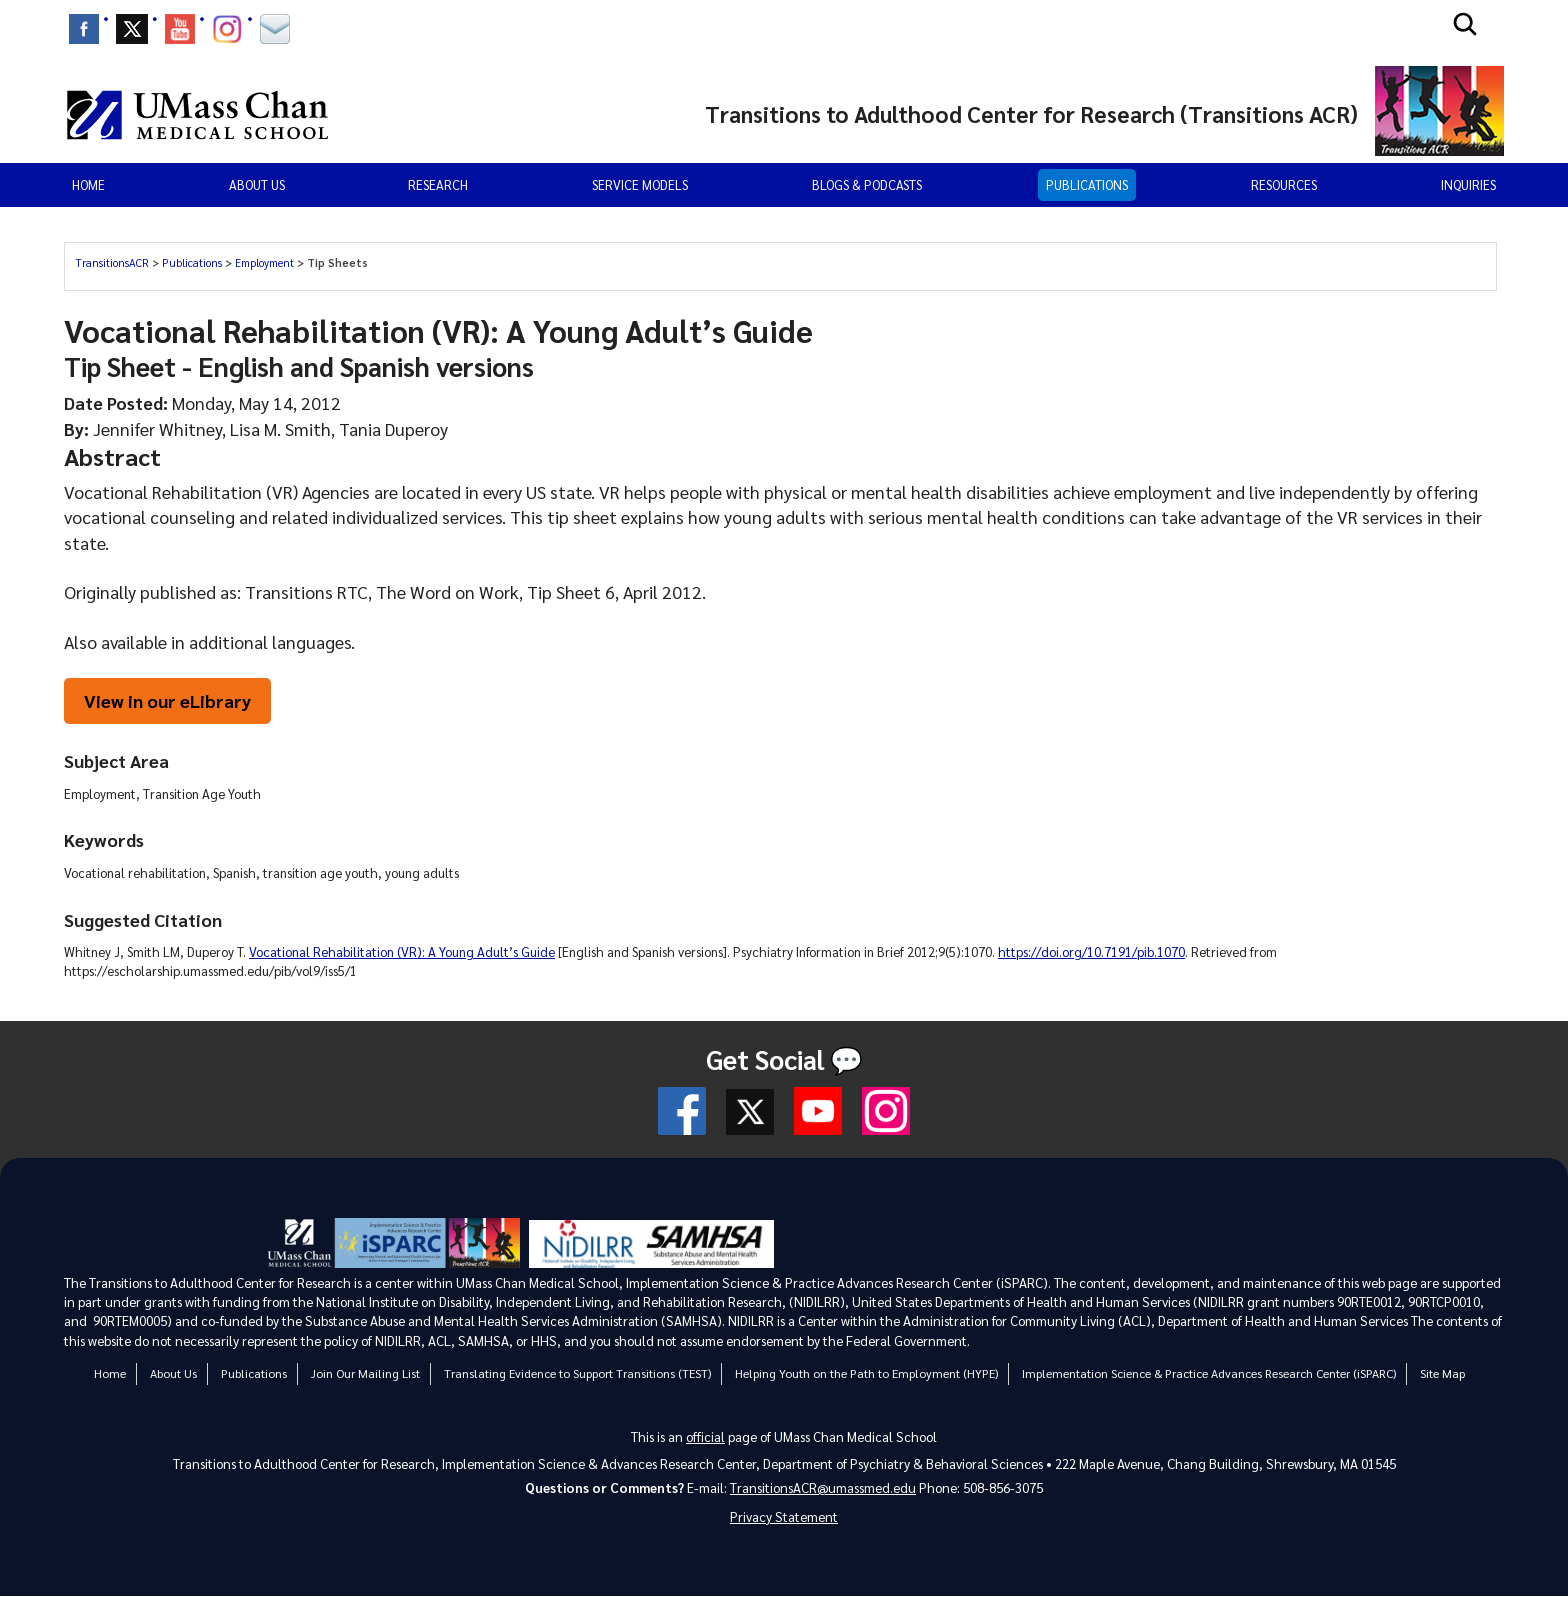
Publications (1087, 184)
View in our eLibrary (168, 701)
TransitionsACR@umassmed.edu (823, 1487)
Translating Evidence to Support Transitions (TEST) (577, 1373)
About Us (173, 1373)
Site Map (1442, 1373)
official (705, 1435)
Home (88, 184)
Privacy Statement (784, 1517)
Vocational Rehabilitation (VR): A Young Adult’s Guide (402, 952)
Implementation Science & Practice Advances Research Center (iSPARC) (1209, 1373)
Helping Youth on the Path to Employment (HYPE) (866, 1373)
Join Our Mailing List (365, 1373)
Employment (264, 262)
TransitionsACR (112, 262)
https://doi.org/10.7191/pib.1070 (1091, 952)
